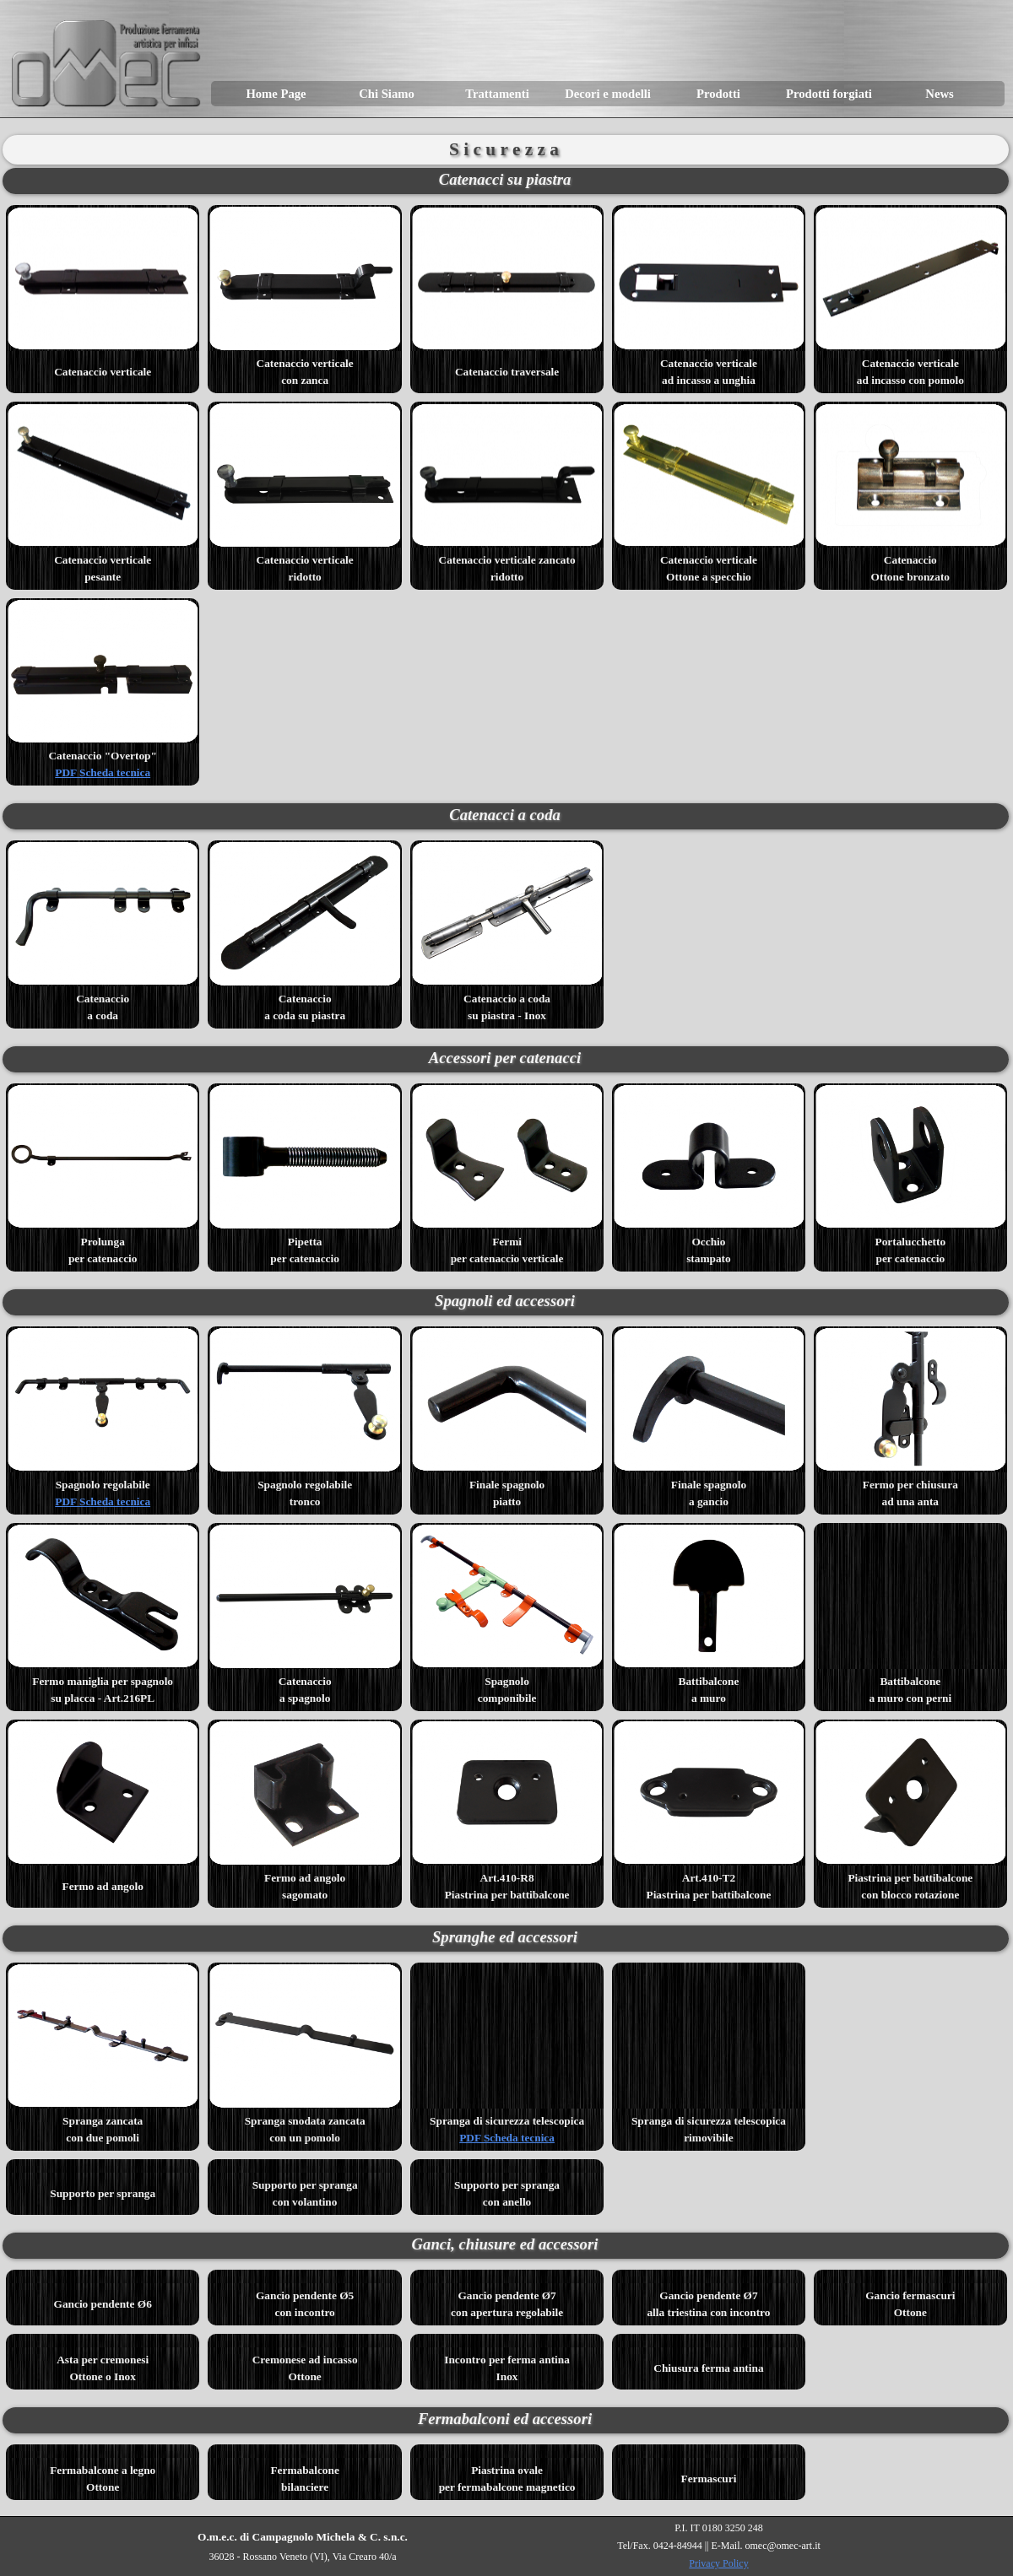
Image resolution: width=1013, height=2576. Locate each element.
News (939, 93)
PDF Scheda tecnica (102, 772)
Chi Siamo (386, 93)
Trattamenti (496, 93)
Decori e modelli (608, 93)
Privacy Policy (718, 2563)
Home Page (276, 93)
